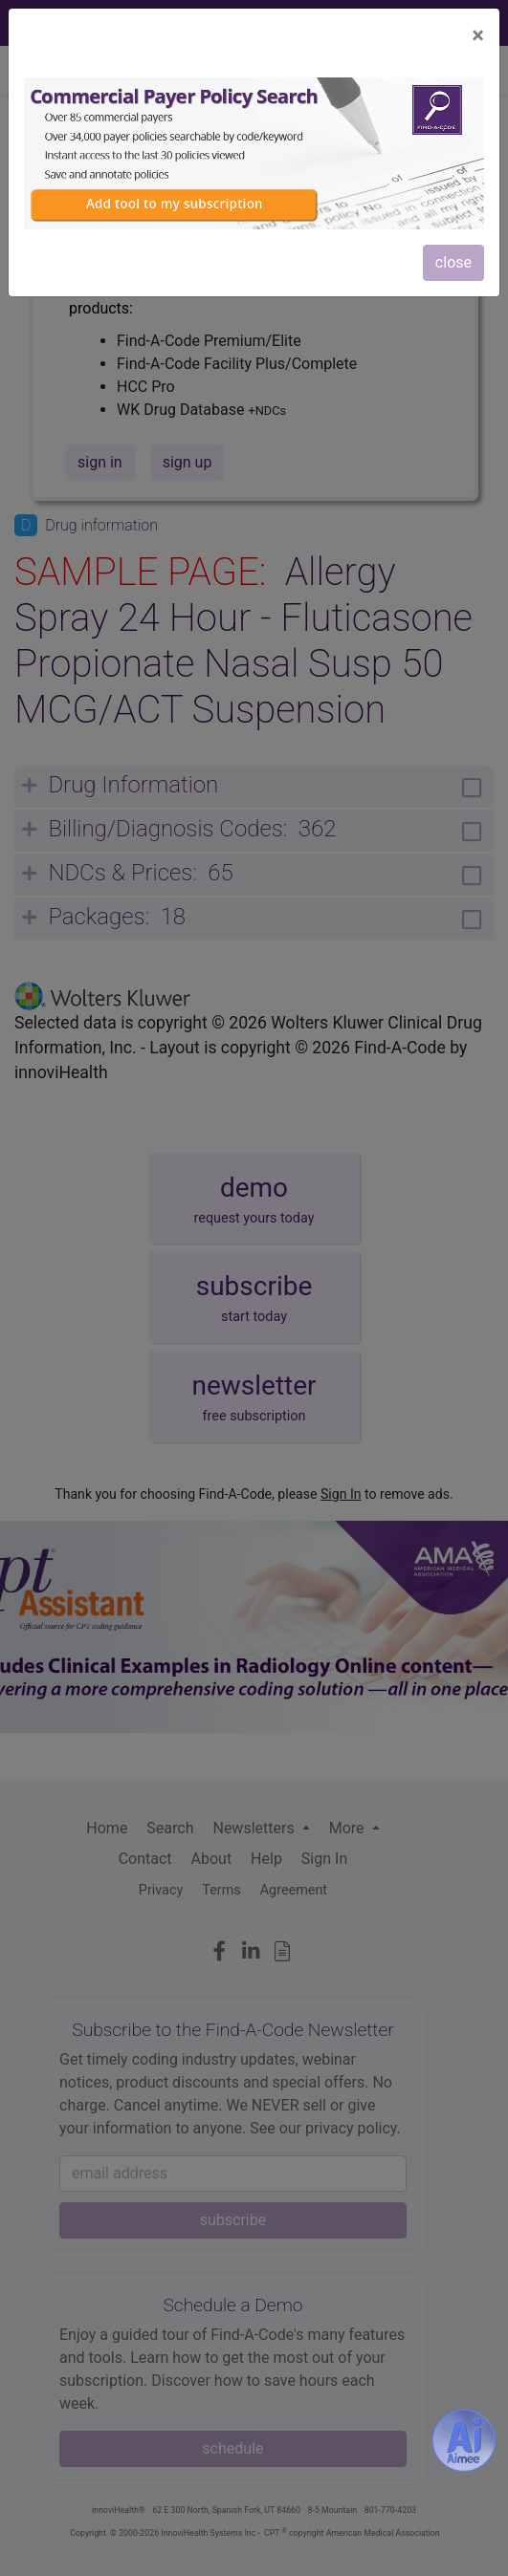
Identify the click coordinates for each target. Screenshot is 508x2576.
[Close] (477, 35)
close (453, 262)
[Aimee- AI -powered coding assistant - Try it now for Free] (464, 2440)
